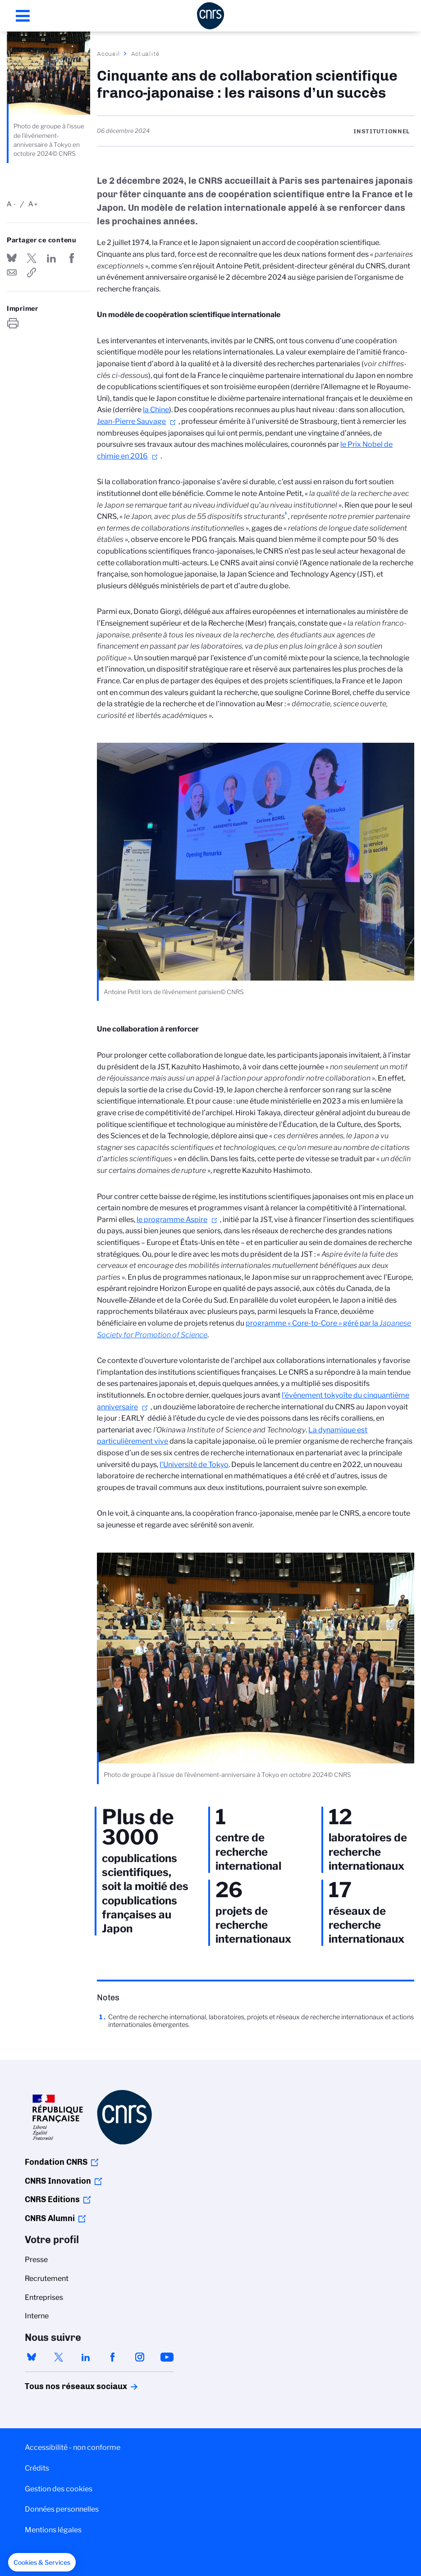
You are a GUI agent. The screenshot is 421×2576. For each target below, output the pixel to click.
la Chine (156, 409)
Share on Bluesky (12, 258)
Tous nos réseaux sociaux (60, 2386)
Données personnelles (62, 2509)
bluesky (31, 2357)
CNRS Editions (52, 2199)
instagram (139, 2357)
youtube (167, 2357)
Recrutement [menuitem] (47, 2278)
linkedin (85, 2357)
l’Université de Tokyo (194, 1464)
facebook (112, 2357)
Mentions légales (53, 2530)
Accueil (108, 53)
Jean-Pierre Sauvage (131, 421)
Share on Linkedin (51, 258)
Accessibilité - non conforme (72, 2447)
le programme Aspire (172, 1219)
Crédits (37, 2468)
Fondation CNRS (56, 2162)
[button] (42, 2562)
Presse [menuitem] (36, 2259)
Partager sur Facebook (72, 258)
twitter (58, 2357)
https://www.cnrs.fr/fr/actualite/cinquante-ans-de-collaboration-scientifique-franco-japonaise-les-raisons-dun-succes (32, 272)
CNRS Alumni (50, 2218)
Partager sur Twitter (32, 258)
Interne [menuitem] (37, 2316)
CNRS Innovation (58, 2181)
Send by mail (12, 272)
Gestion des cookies (58, 2489)
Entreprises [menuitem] (44, 2297)
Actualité (145, 53)
